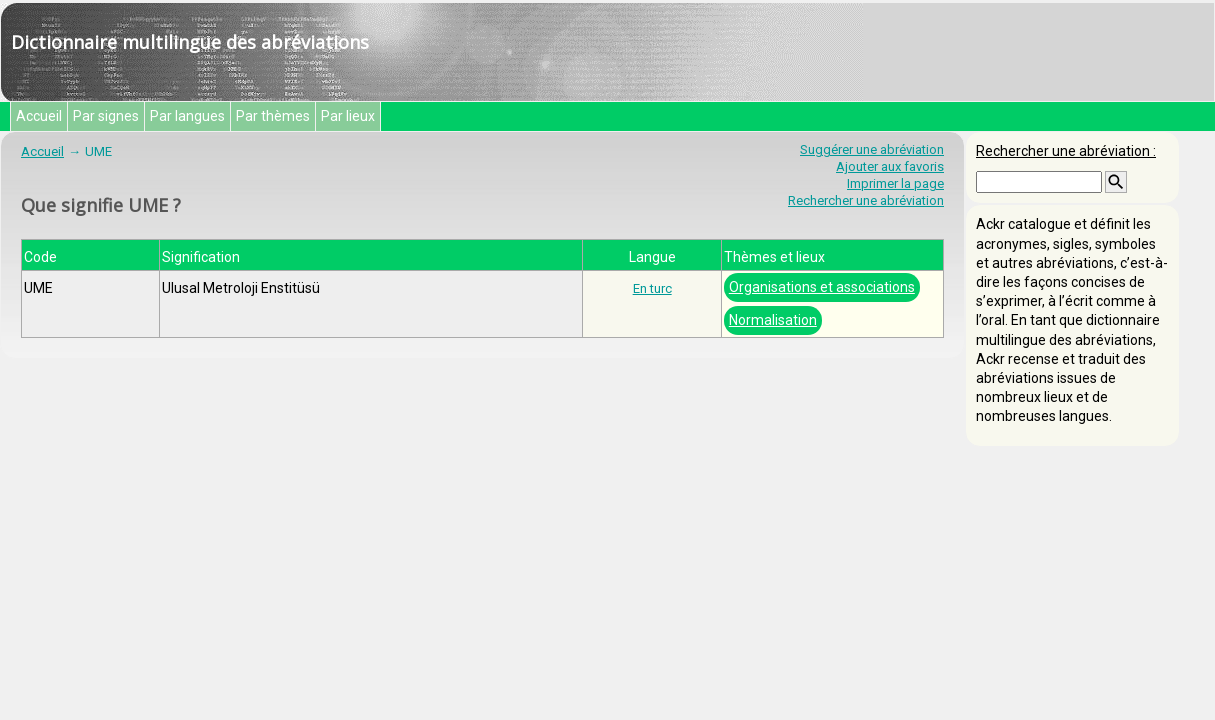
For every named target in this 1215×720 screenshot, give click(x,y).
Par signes (106, 116)
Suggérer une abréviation (872, 149)
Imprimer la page (895, 183)
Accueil (39, 116)
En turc (652, 288)
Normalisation (773, 320)
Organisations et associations (822, 287)
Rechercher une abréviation (866, 200)
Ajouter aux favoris (890, 166)
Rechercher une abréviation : (1066, 151)
